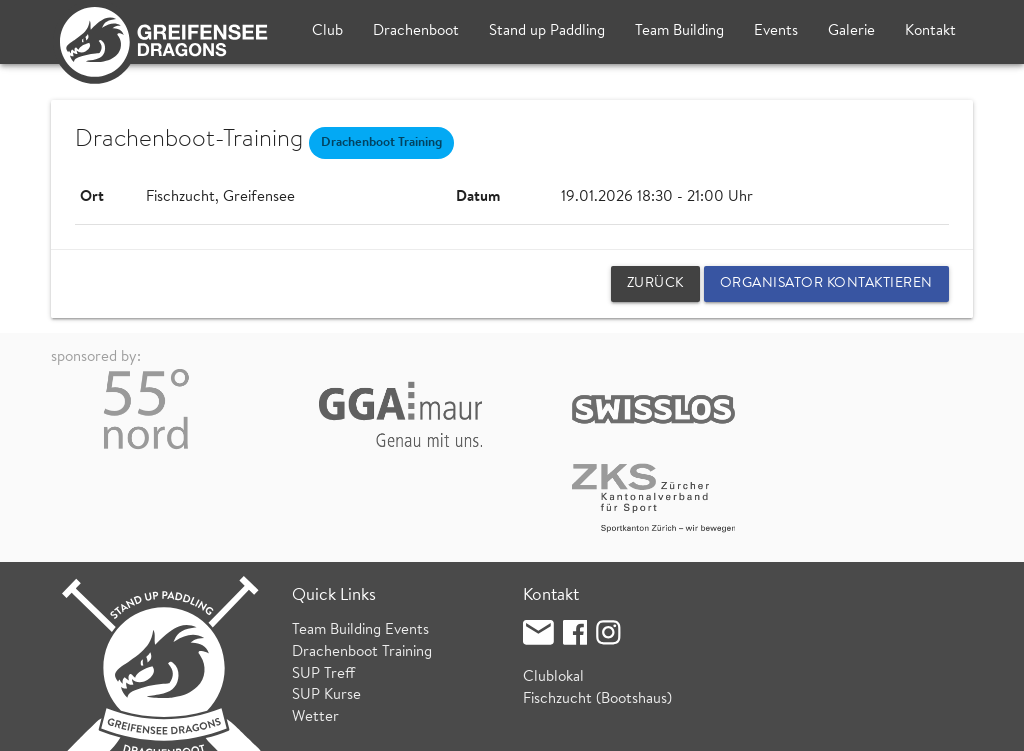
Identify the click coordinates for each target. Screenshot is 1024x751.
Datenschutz (289, 725)
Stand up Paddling (547, 31)
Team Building (679, 31)
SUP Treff (323, 591)
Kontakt (930, 31)
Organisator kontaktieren (826, 284)
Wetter (315, 634)
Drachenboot (416, 31)
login (957, 725)
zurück (655, 284)
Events (776, 31)
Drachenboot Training (362, 569)
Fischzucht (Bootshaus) (597, 616)
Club (327, 31)
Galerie (851, 31)
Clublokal (553, 594)
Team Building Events (360, 547)
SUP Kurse (326, 612)
